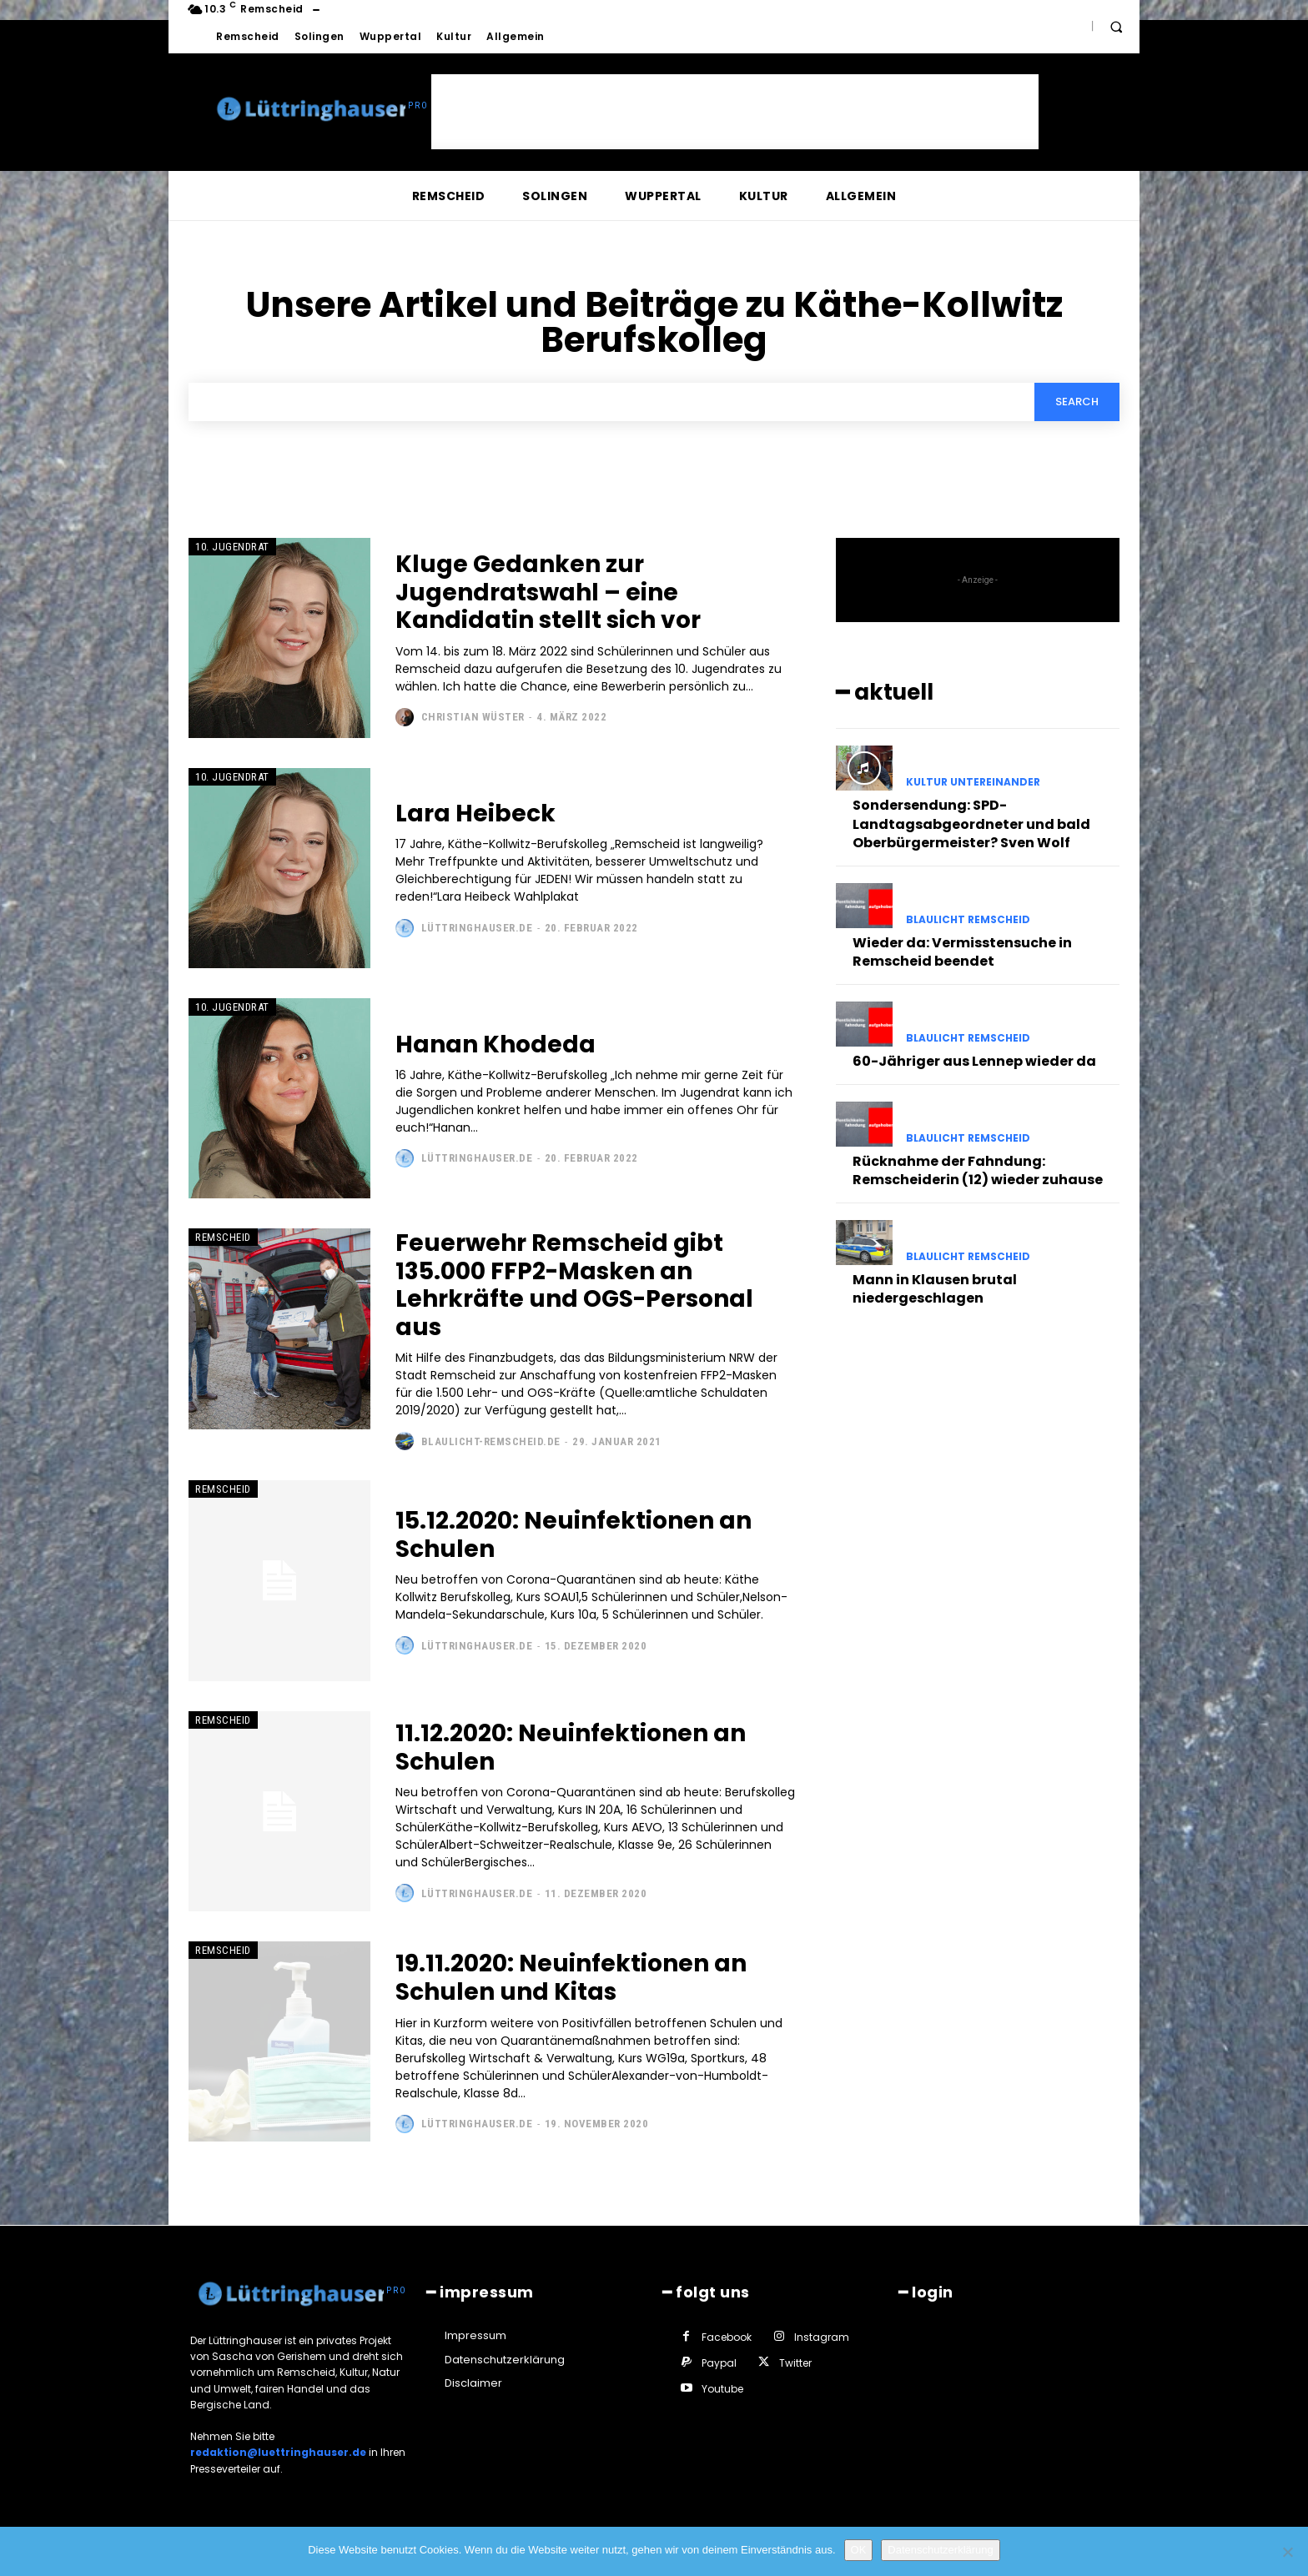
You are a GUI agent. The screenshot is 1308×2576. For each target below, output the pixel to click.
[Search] (1076, 402)
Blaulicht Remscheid (968, 920)
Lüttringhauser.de (477, 927)
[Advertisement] (735, 111)
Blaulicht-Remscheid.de (491, 1441)
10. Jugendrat (232, 546)
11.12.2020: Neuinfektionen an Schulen (570, 1747)
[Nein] (1287, 2551)
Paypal (719, 2363)
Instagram (821, 2337)
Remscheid (223, 1238)
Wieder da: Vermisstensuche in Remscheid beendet (962, 952)
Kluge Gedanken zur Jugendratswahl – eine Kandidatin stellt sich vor (548, 592)
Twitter (795, 2363)
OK (859, 2549)
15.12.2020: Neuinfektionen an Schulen (573, 1534)
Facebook (727, 2337)
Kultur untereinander (973, 782)
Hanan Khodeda (495, 1044)
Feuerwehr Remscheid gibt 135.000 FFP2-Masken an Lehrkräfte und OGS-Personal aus (574, 1285)
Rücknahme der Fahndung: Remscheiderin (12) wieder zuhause (978, 1170)
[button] (1116, 26)
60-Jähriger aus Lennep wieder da (974, 1061)
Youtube (722, 2389)
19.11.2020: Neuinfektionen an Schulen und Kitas (571, 1977)
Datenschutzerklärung (940, 2549)
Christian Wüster (473, 717)
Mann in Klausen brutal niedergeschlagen (935, 1289)
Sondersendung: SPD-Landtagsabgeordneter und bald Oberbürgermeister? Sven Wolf (971, 824)
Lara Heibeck (475, 813)
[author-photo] (406, 717)
